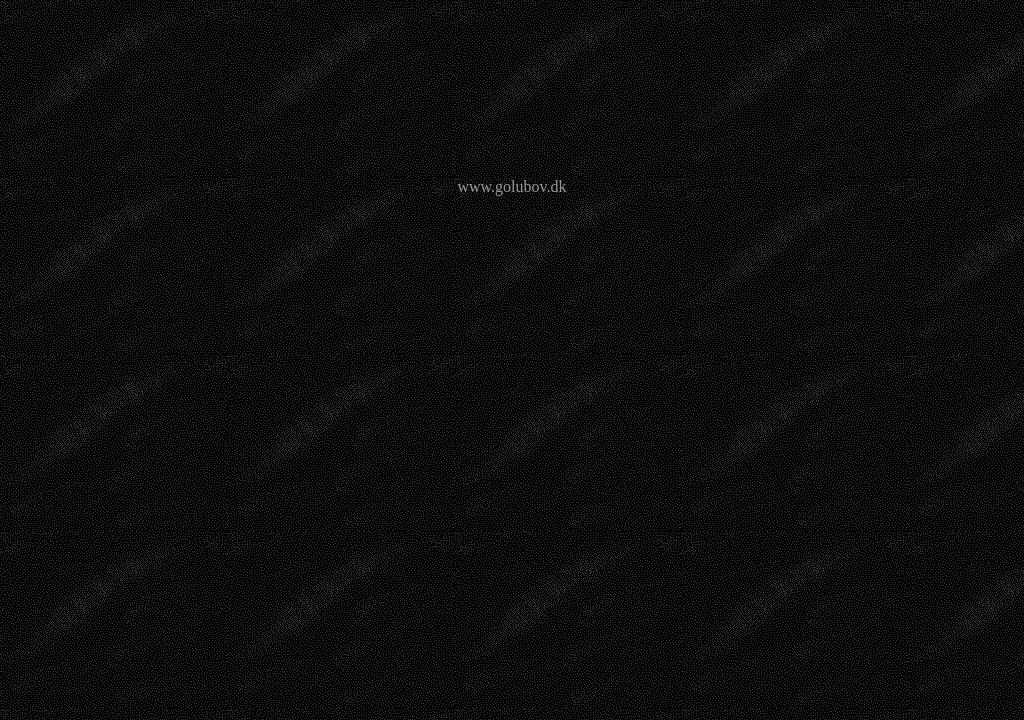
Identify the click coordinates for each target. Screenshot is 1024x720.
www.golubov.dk (511, 186)
